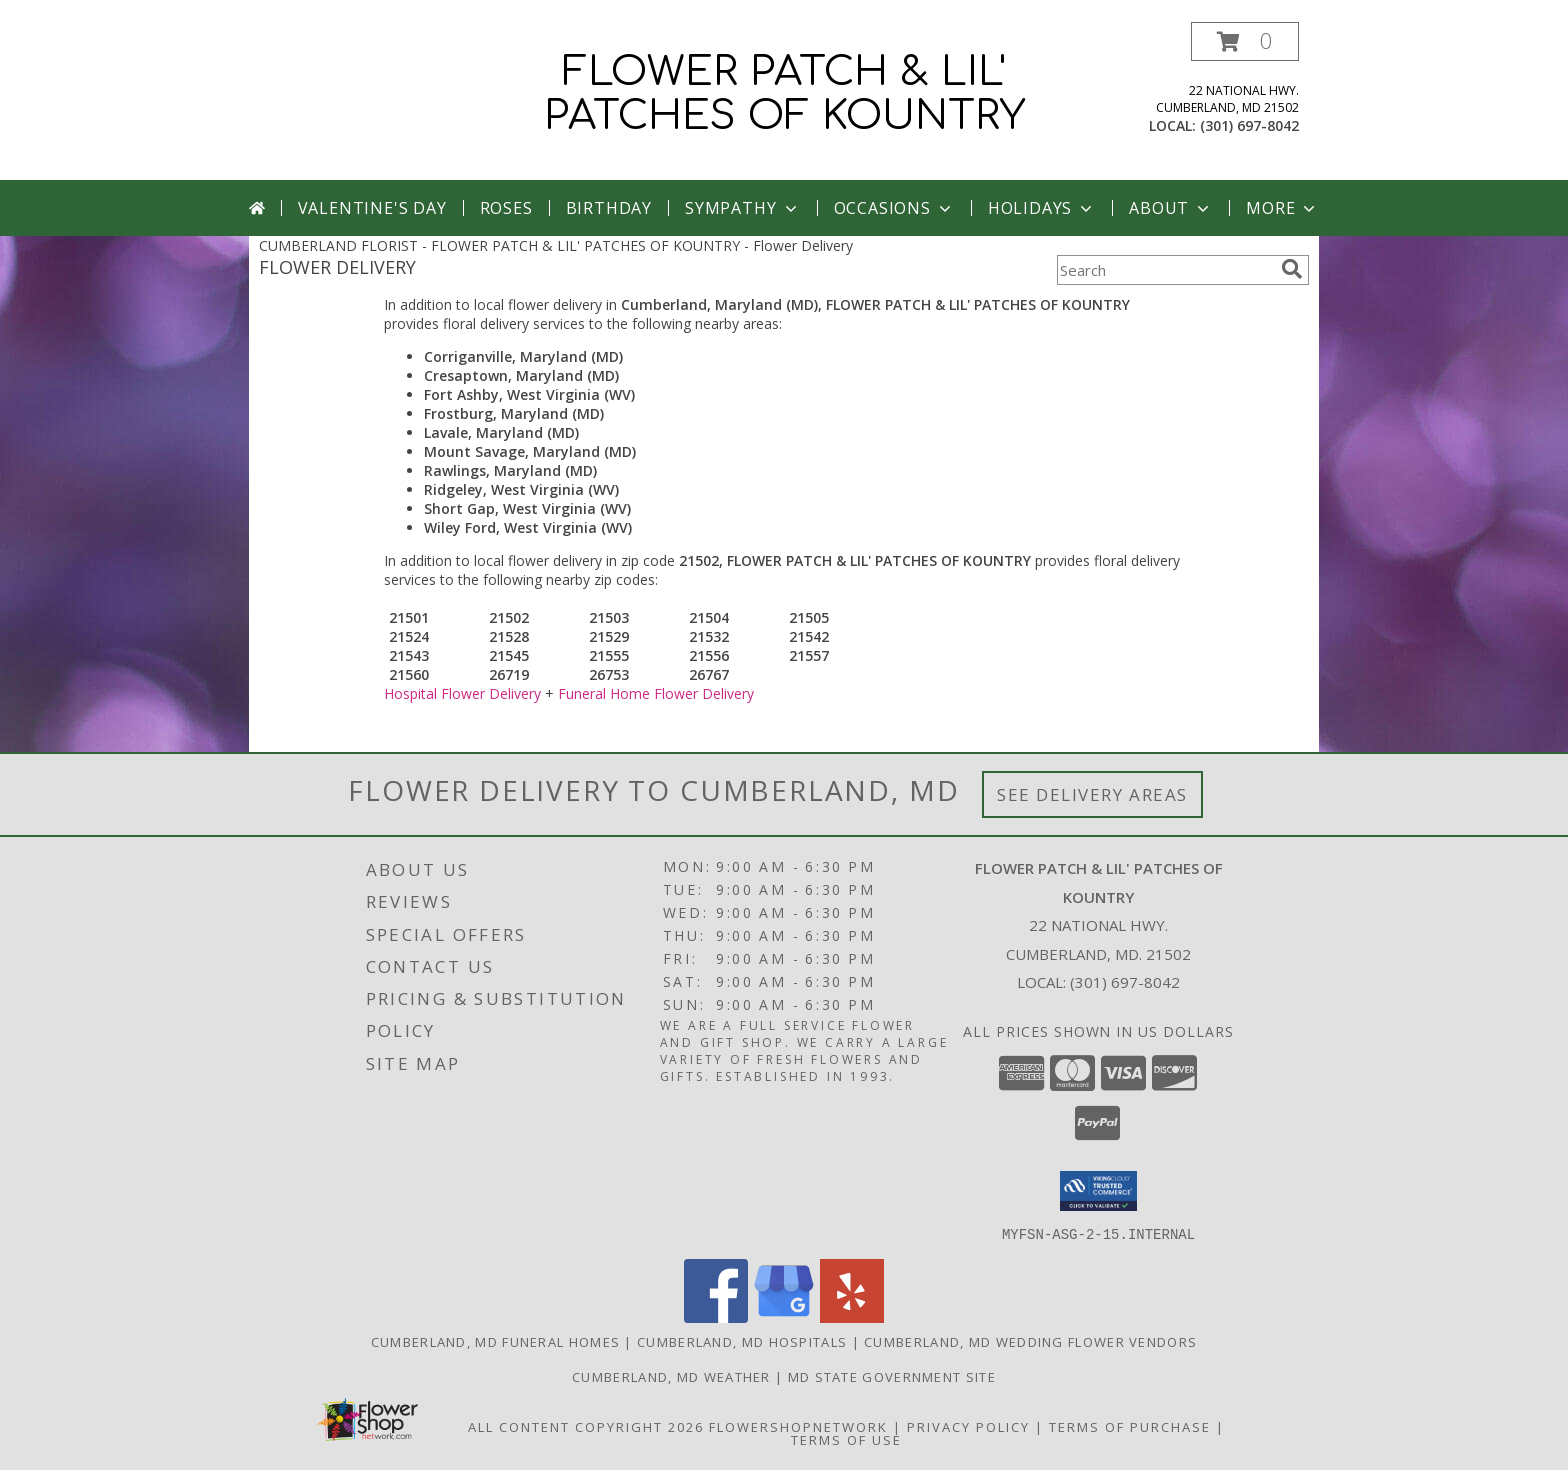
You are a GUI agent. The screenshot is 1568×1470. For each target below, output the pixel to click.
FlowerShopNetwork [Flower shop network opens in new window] (798, 1426)
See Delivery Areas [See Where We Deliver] (1092, 794)
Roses (506, 208)
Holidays (1042, 208)
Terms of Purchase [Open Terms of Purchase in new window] (1130, 1426)
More (1282, 208)
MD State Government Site (892, 1376)
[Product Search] (1165, 270)
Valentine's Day (372, 208)
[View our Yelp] (852, 1316)
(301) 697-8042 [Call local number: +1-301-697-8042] (1249, 125)
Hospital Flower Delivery (462, 693)
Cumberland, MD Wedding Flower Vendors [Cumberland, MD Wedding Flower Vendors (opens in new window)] (1030, 1341)
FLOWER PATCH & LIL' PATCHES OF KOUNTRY (784, 94)
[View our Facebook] (716, 1316)
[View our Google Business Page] (784, 1316)
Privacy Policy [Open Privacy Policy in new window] (968, 1426)
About (1171, 208)
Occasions (894, 208)
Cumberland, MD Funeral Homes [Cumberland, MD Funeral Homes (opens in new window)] (495, 1341)
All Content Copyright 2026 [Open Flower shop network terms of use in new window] (586, 1426)
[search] (1292, 269)
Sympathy (742, 208)
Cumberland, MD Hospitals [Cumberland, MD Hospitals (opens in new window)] (742, 1341)
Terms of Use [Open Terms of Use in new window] (846, 1439)
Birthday (609, 208)
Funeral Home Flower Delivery (656, 693)
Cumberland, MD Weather (671, 1376)
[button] (1245, 41)
